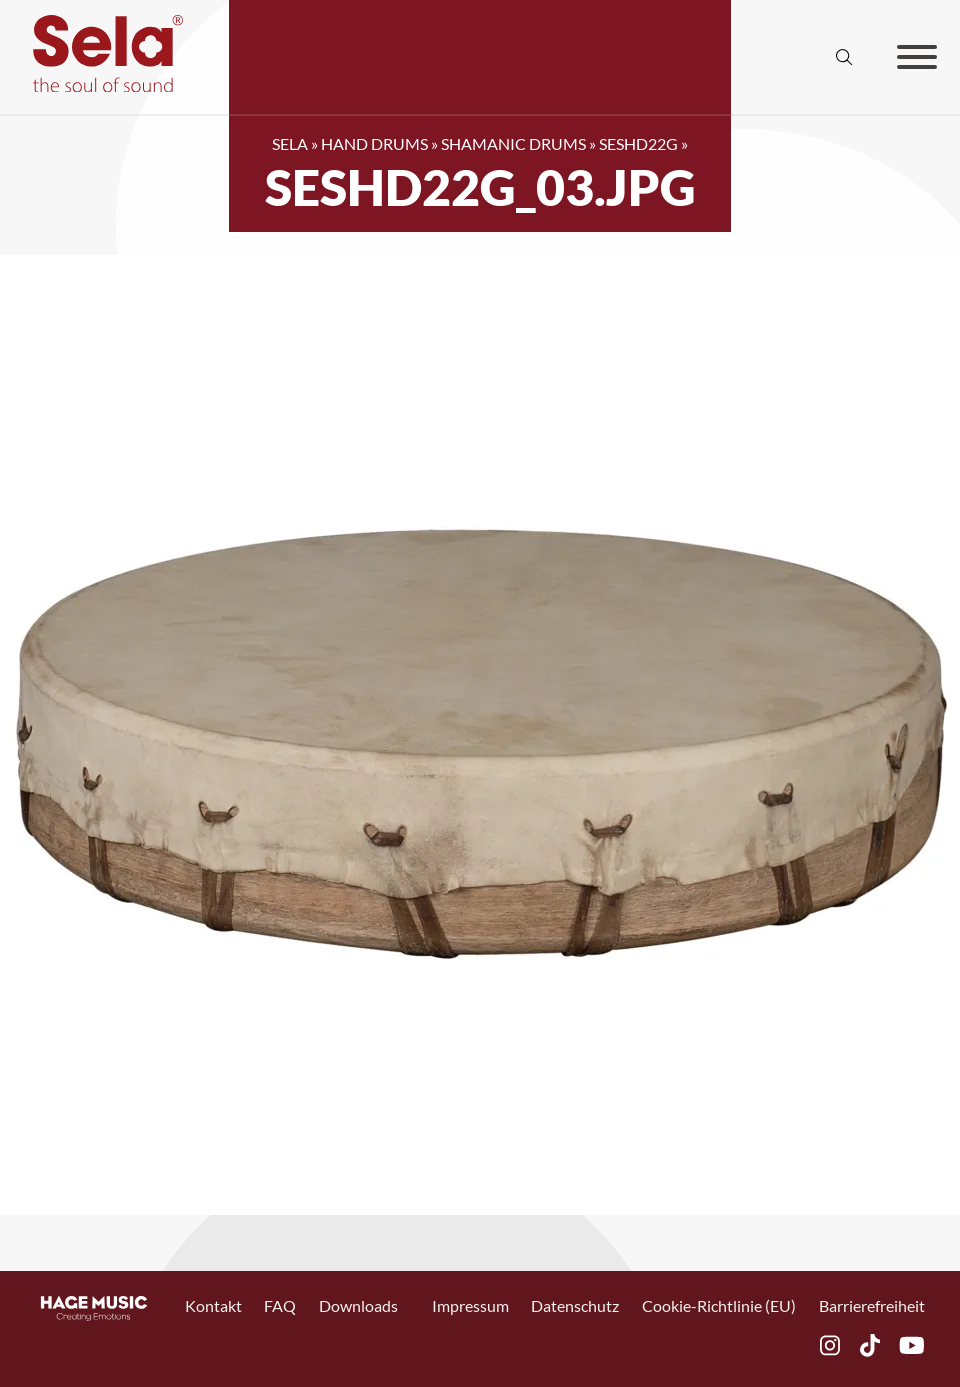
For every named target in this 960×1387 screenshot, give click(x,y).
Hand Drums (374, 143)
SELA (290, 143)
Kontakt (213, 1306)
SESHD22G (638, 143)
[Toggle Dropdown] (408, 1306)
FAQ (280, 1306)
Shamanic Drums (513, 143)
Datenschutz (575, 1306)
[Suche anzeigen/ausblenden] (845, 57)
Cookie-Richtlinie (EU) (719, 1306)
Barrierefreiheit (872, 1306)
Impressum (470, 1306)
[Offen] (917, 57)
